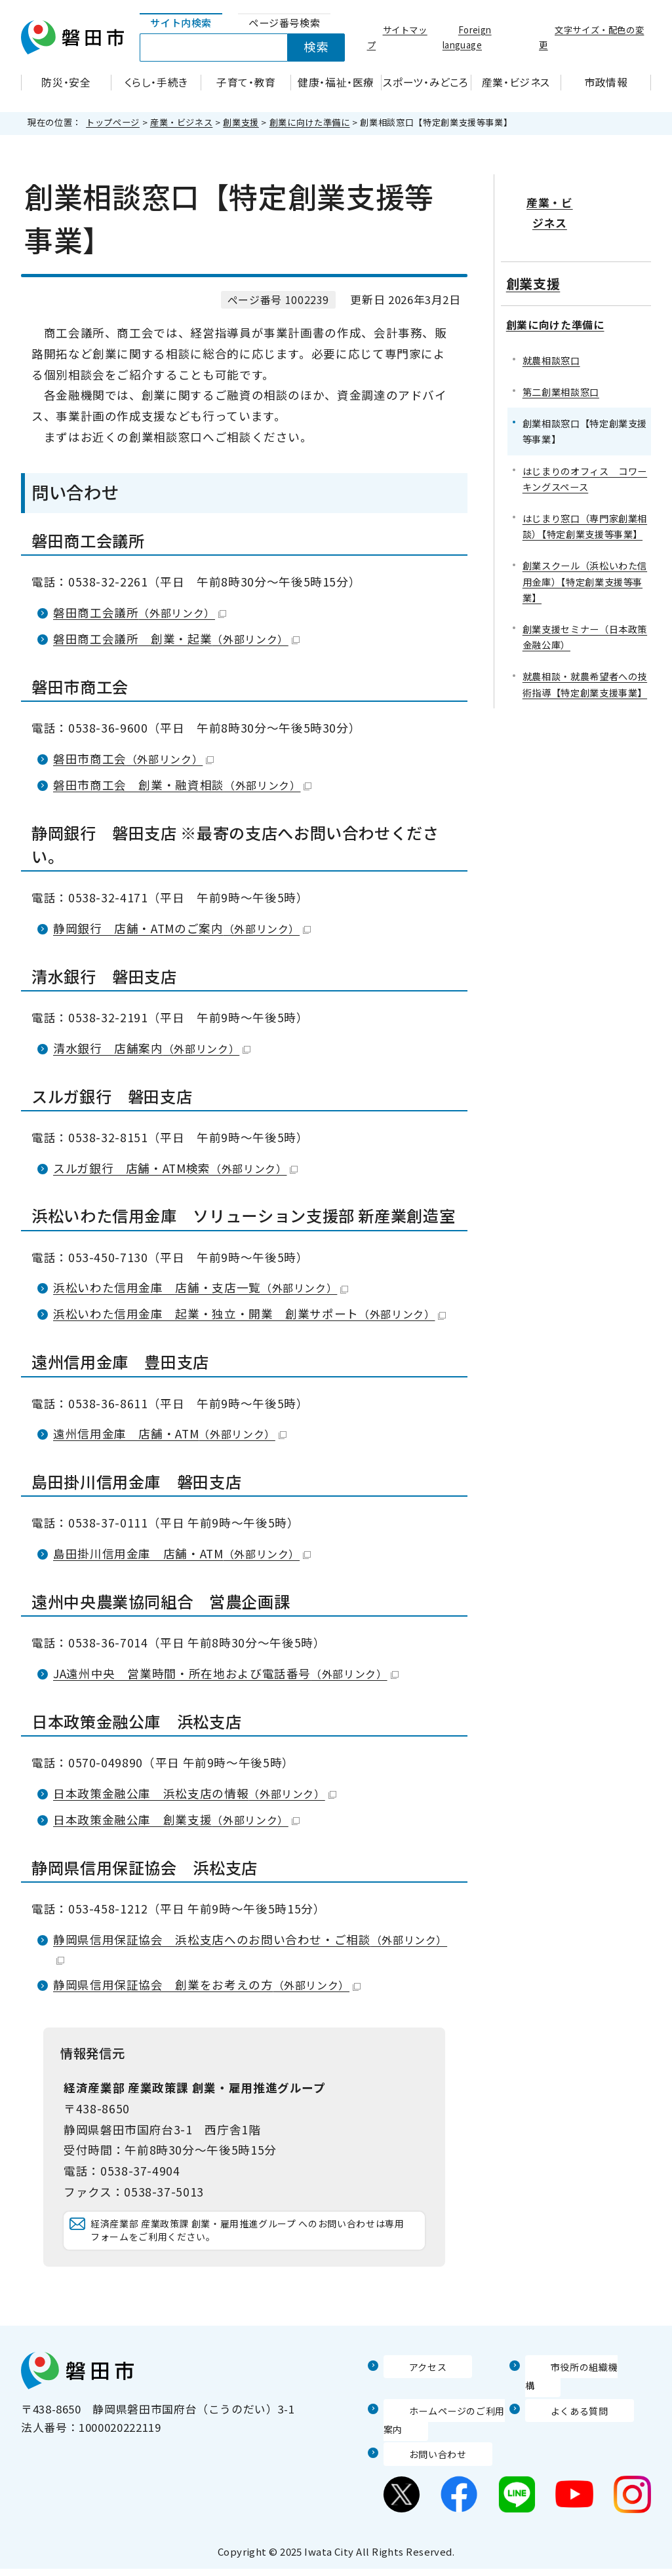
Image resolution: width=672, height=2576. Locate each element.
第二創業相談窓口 (561, 350)
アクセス (406, 2392)
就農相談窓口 (551, 319)
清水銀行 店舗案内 (151, 1048)
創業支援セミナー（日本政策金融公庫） (585, 595)
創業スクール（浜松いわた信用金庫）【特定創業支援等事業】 (585, 540)
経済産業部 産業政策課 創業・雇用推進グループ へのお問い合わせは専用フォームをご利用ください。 (250, 2243)
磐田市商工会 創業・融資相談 (182, 785)
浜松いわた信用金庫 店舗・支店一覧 (200, 1287)
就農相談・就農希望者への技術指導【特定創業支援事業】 (585, 643)
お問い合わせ (418, 2461)
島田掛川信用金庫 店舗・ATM (182, 1553)
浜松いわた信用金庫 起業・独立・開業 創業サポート (249, 1313)
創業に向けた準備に (309, 122)
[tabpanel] (249, 47)
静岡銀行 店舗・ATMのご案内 (182, 928)
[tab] (181, 23)
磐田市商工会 (133, 758)
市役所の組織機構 (571, 2392)
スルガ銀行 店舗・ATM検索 (175, 1168)
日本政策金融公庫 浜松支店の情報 (194, 1793)
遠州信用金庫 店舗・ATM (170, 1433)
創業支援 (241, 122)
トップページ (113, 122)
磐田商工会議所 (139, 612)
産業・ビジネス (181, 122)
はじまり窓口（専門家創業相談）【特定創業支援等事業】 (585, 484)
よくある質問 (560, 2417)
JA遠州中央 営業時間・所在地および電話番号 (226, 1673)
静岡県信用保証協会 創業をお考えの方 (207, 1984)
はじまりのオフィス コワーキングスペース (585, 437)
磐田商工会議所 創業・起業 (176, 638)
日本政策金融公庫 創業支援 (176, 1819)
